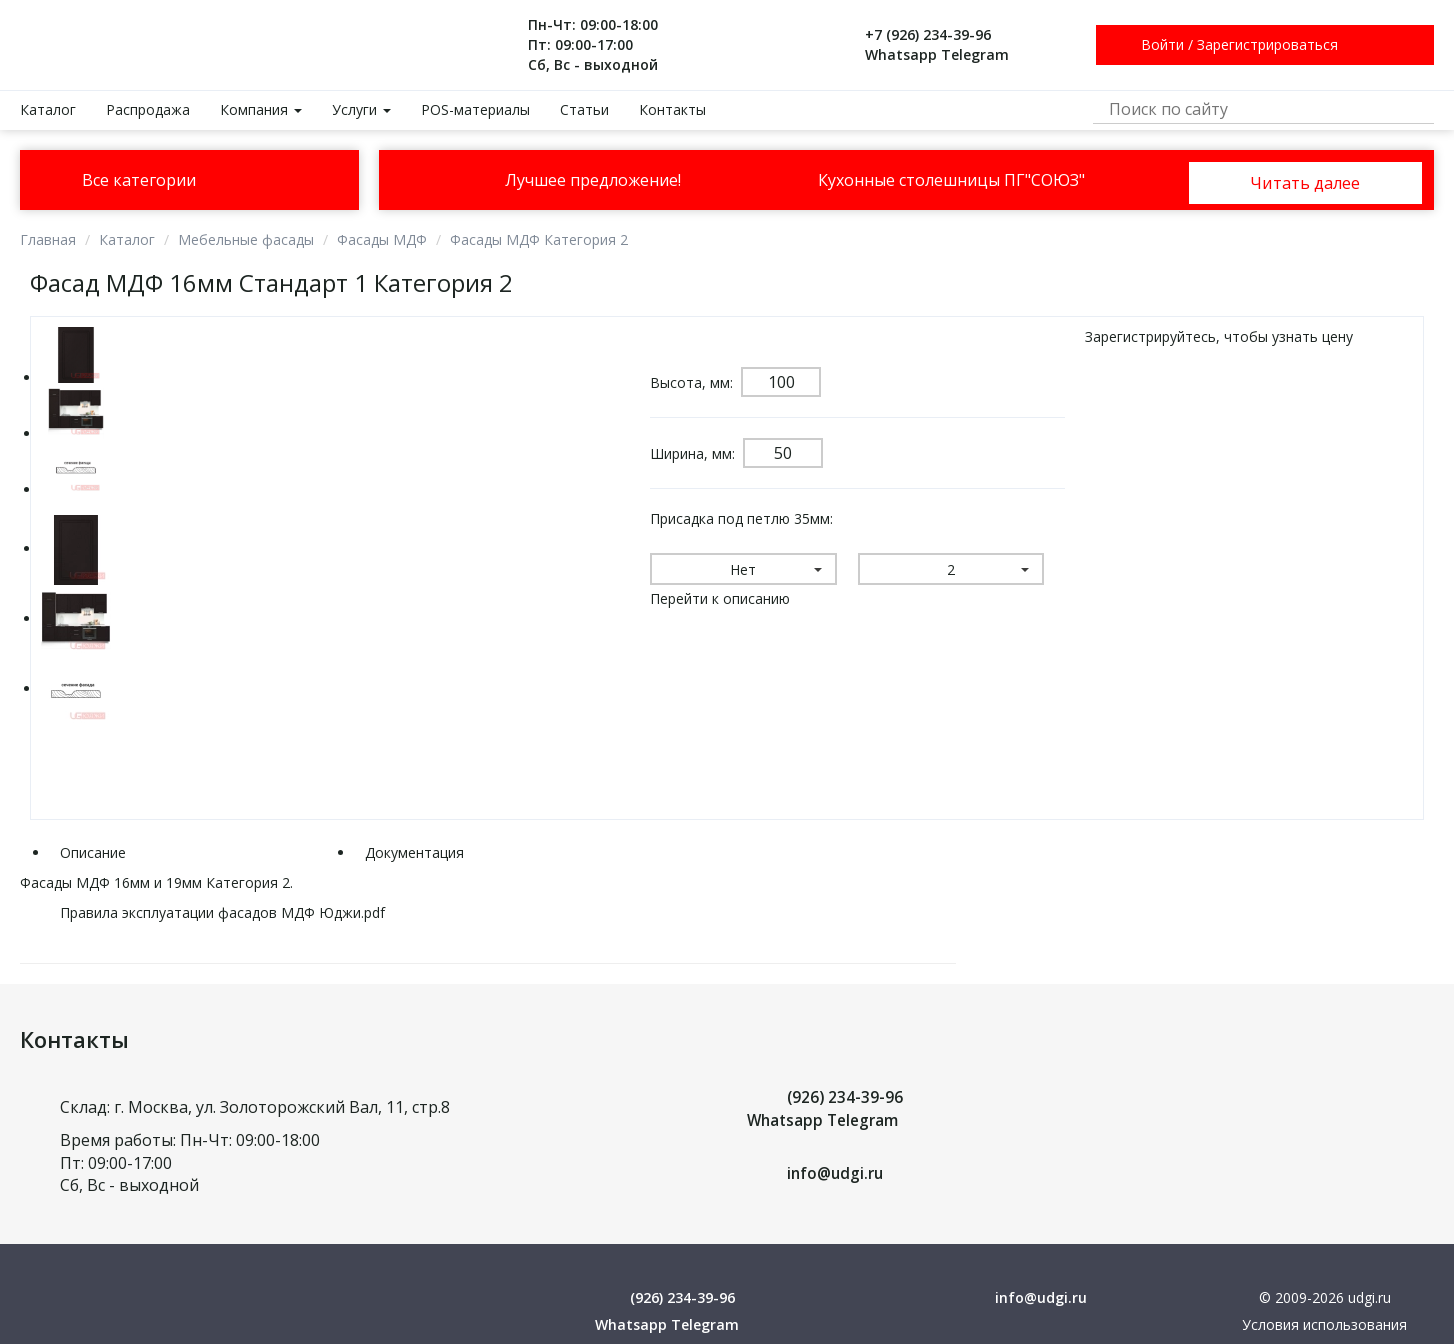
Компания (261, 109)
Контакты (672, 109)
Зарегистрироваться (1267, 44)
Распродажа (148, 109)
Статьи (584, 109)
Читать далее (1304, 181)
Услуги (361, 109)
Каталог (48, 109)
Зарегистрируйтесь (1150, 336)
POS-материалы (475, 109)
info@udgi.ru (837, 1173)
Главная (48, 239)
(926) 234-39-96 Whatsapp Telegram (826, 1108)
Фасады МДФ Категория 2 (539, 239)
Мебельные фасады (246, 239)
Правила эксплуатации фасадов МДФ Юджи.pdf (222, 912)
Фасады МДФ (382, 239)
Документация (414, 852)
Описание (93, 852)
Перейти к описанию (720, 598)
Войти (1162, 44)
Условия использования (1324, 1324)
